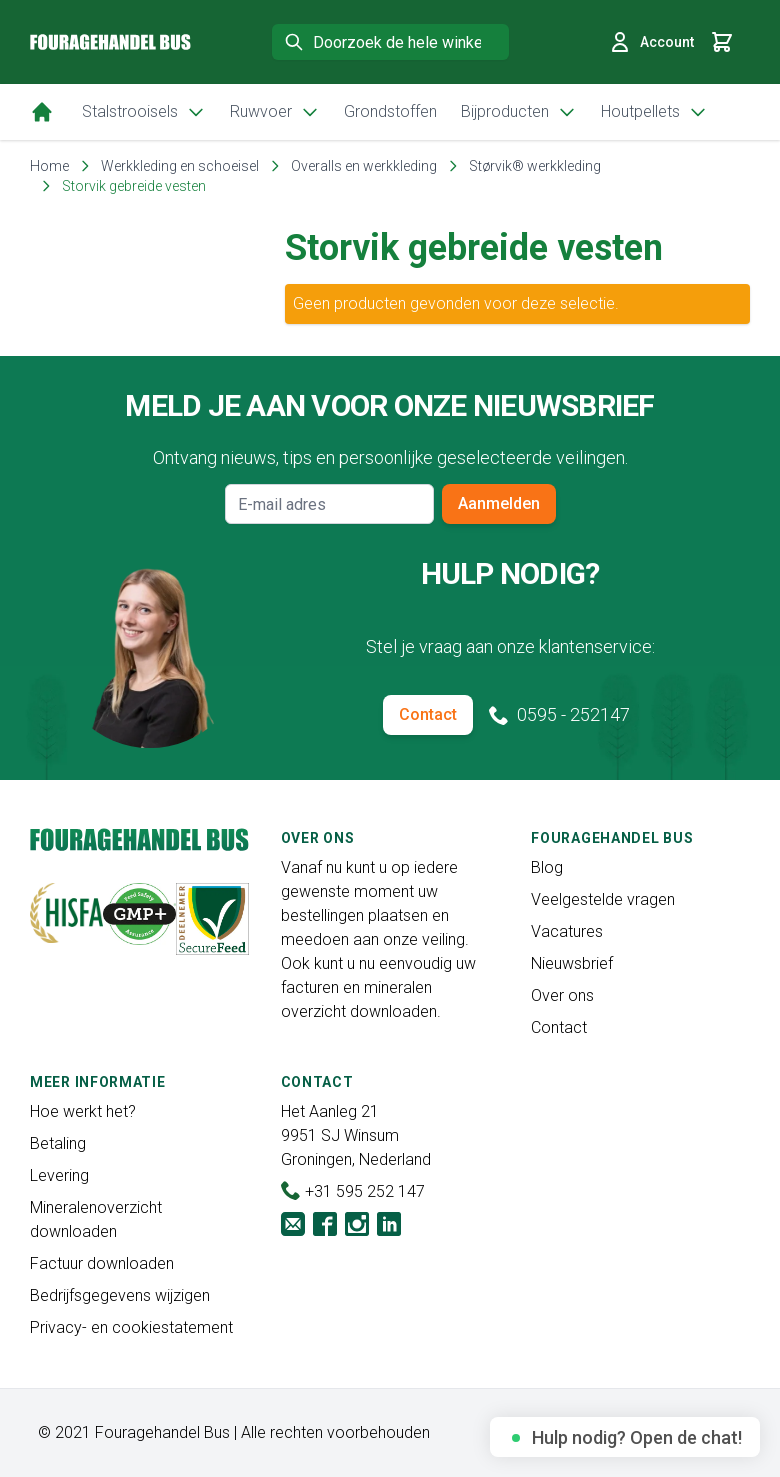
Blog (547, 867)
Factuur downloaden (102, 1263)
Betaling (58, 1143)
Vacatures (567, 931)
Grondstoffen (390, 111)
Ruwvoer (275, 112)
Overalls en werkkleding (364, 166)
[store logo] (110, 42)
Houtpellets (654, 112)
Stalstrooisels (144, 112)
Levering (59, 1175)
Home (49, 166)
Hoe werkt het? (83, 1111)
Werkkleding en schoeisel (180, 166)
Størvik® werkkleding (535, 166)
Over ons (562, 995)
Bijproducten (519, 112)
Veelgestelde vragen (603, 899)
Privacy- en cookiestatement (131, 1327)
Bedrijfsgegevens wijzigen (120, 1295)
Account (651, 42)
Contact (428, 714)
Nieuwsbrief (572, 963)
